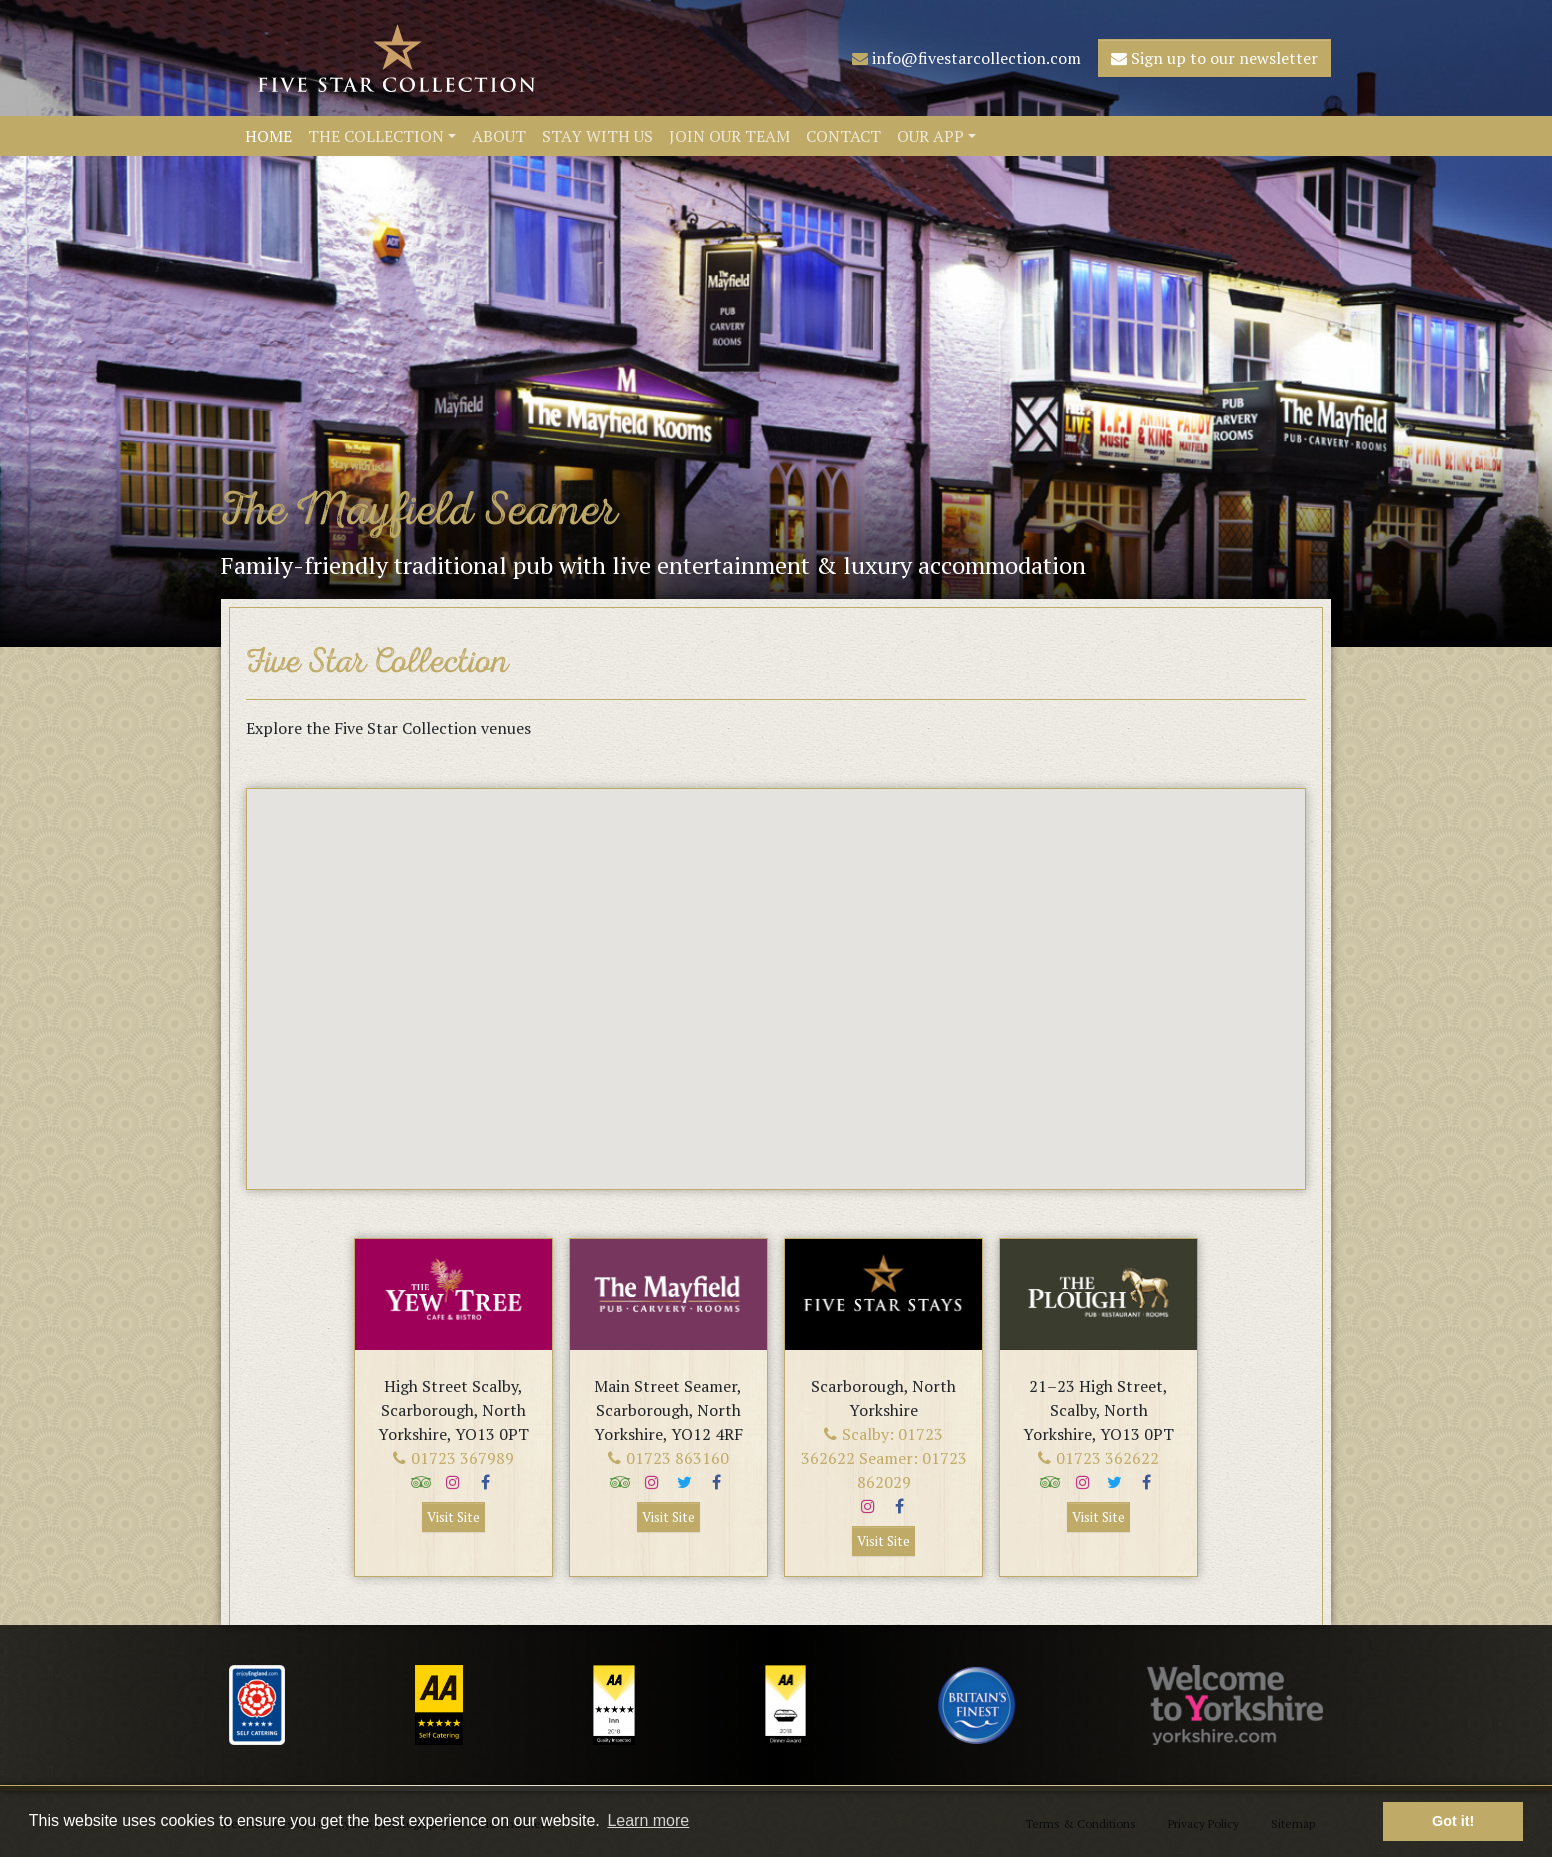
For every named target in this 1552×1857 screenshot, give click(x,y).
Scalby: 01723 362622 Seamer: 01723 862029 (884, 1458)
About (499, 136)
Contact (843, 136)
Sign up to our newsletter (1214, 58)
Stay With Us (597, 136)
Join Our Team (729, 136)
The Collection (376, 136)
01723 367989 (453, 1458)
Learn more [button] (648, 1820)
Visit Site (453, 1517)
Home (268, 136)
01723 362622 (1098, 1458)
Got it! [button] (1453, 1821)
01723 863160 (668, 1458)
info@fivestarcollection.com (966, 58)
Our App (930, 136)
